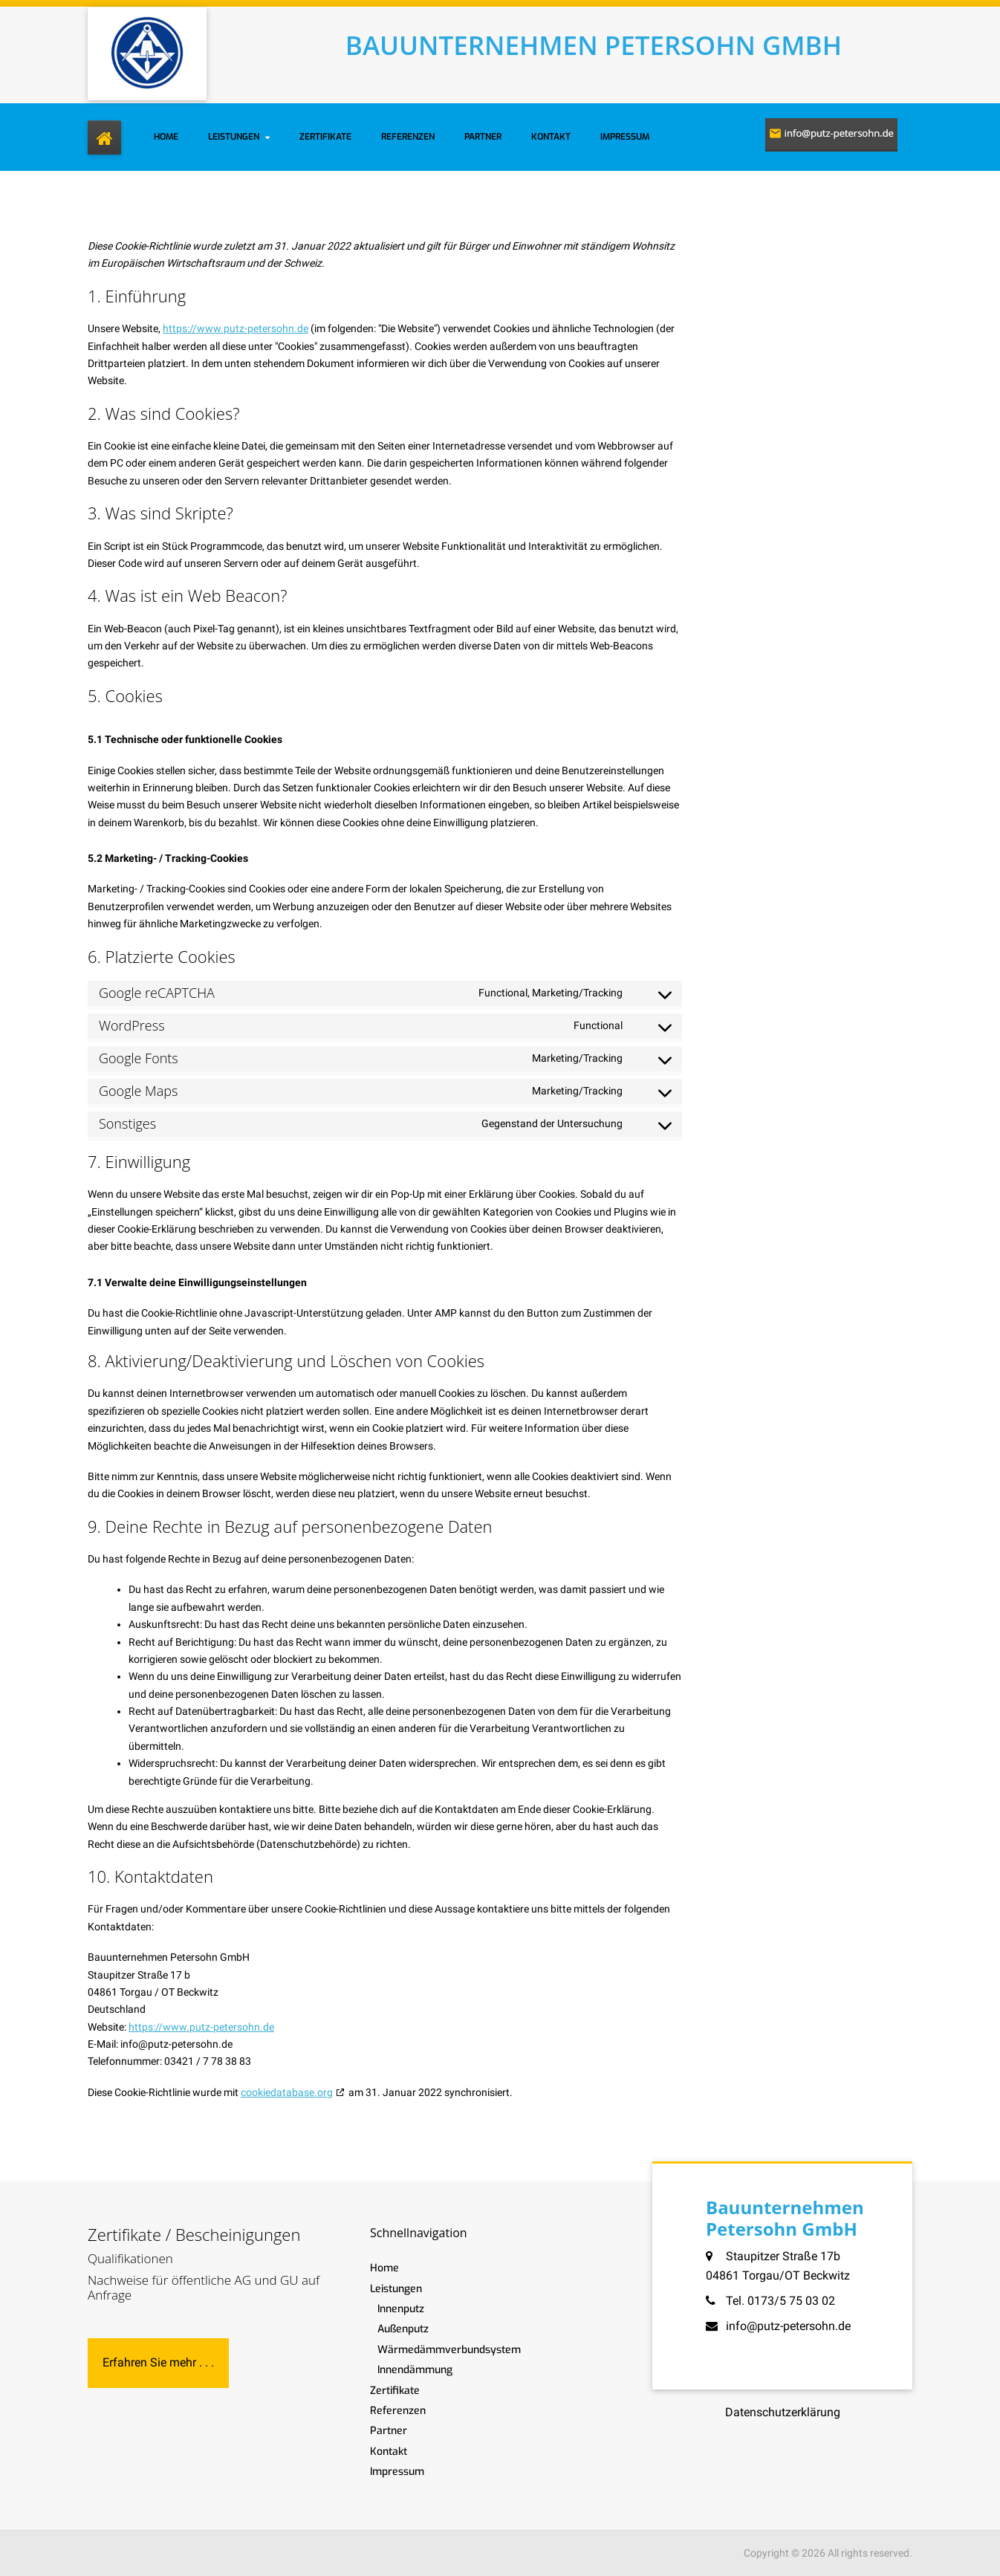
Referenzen (408, 137)
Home (166, 137)
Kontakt (551, 137)
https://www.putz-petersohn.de (235, 328)
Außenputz (403, 2329)
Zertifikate (325, 137)
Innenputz (400, 2309)
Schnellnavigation (418, 2233)
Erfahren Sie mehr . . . (158, 2362)
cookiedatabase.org (287, 2092)
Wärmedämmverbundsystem (449, 2350)
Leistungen (233, 137)
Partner (482, 137)
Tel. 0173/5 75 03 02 (780, 2301)
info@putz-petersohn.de (788, 2326)
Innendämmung (414, 2370)
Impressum (624, 137)
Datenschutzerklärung (782, 2412)
